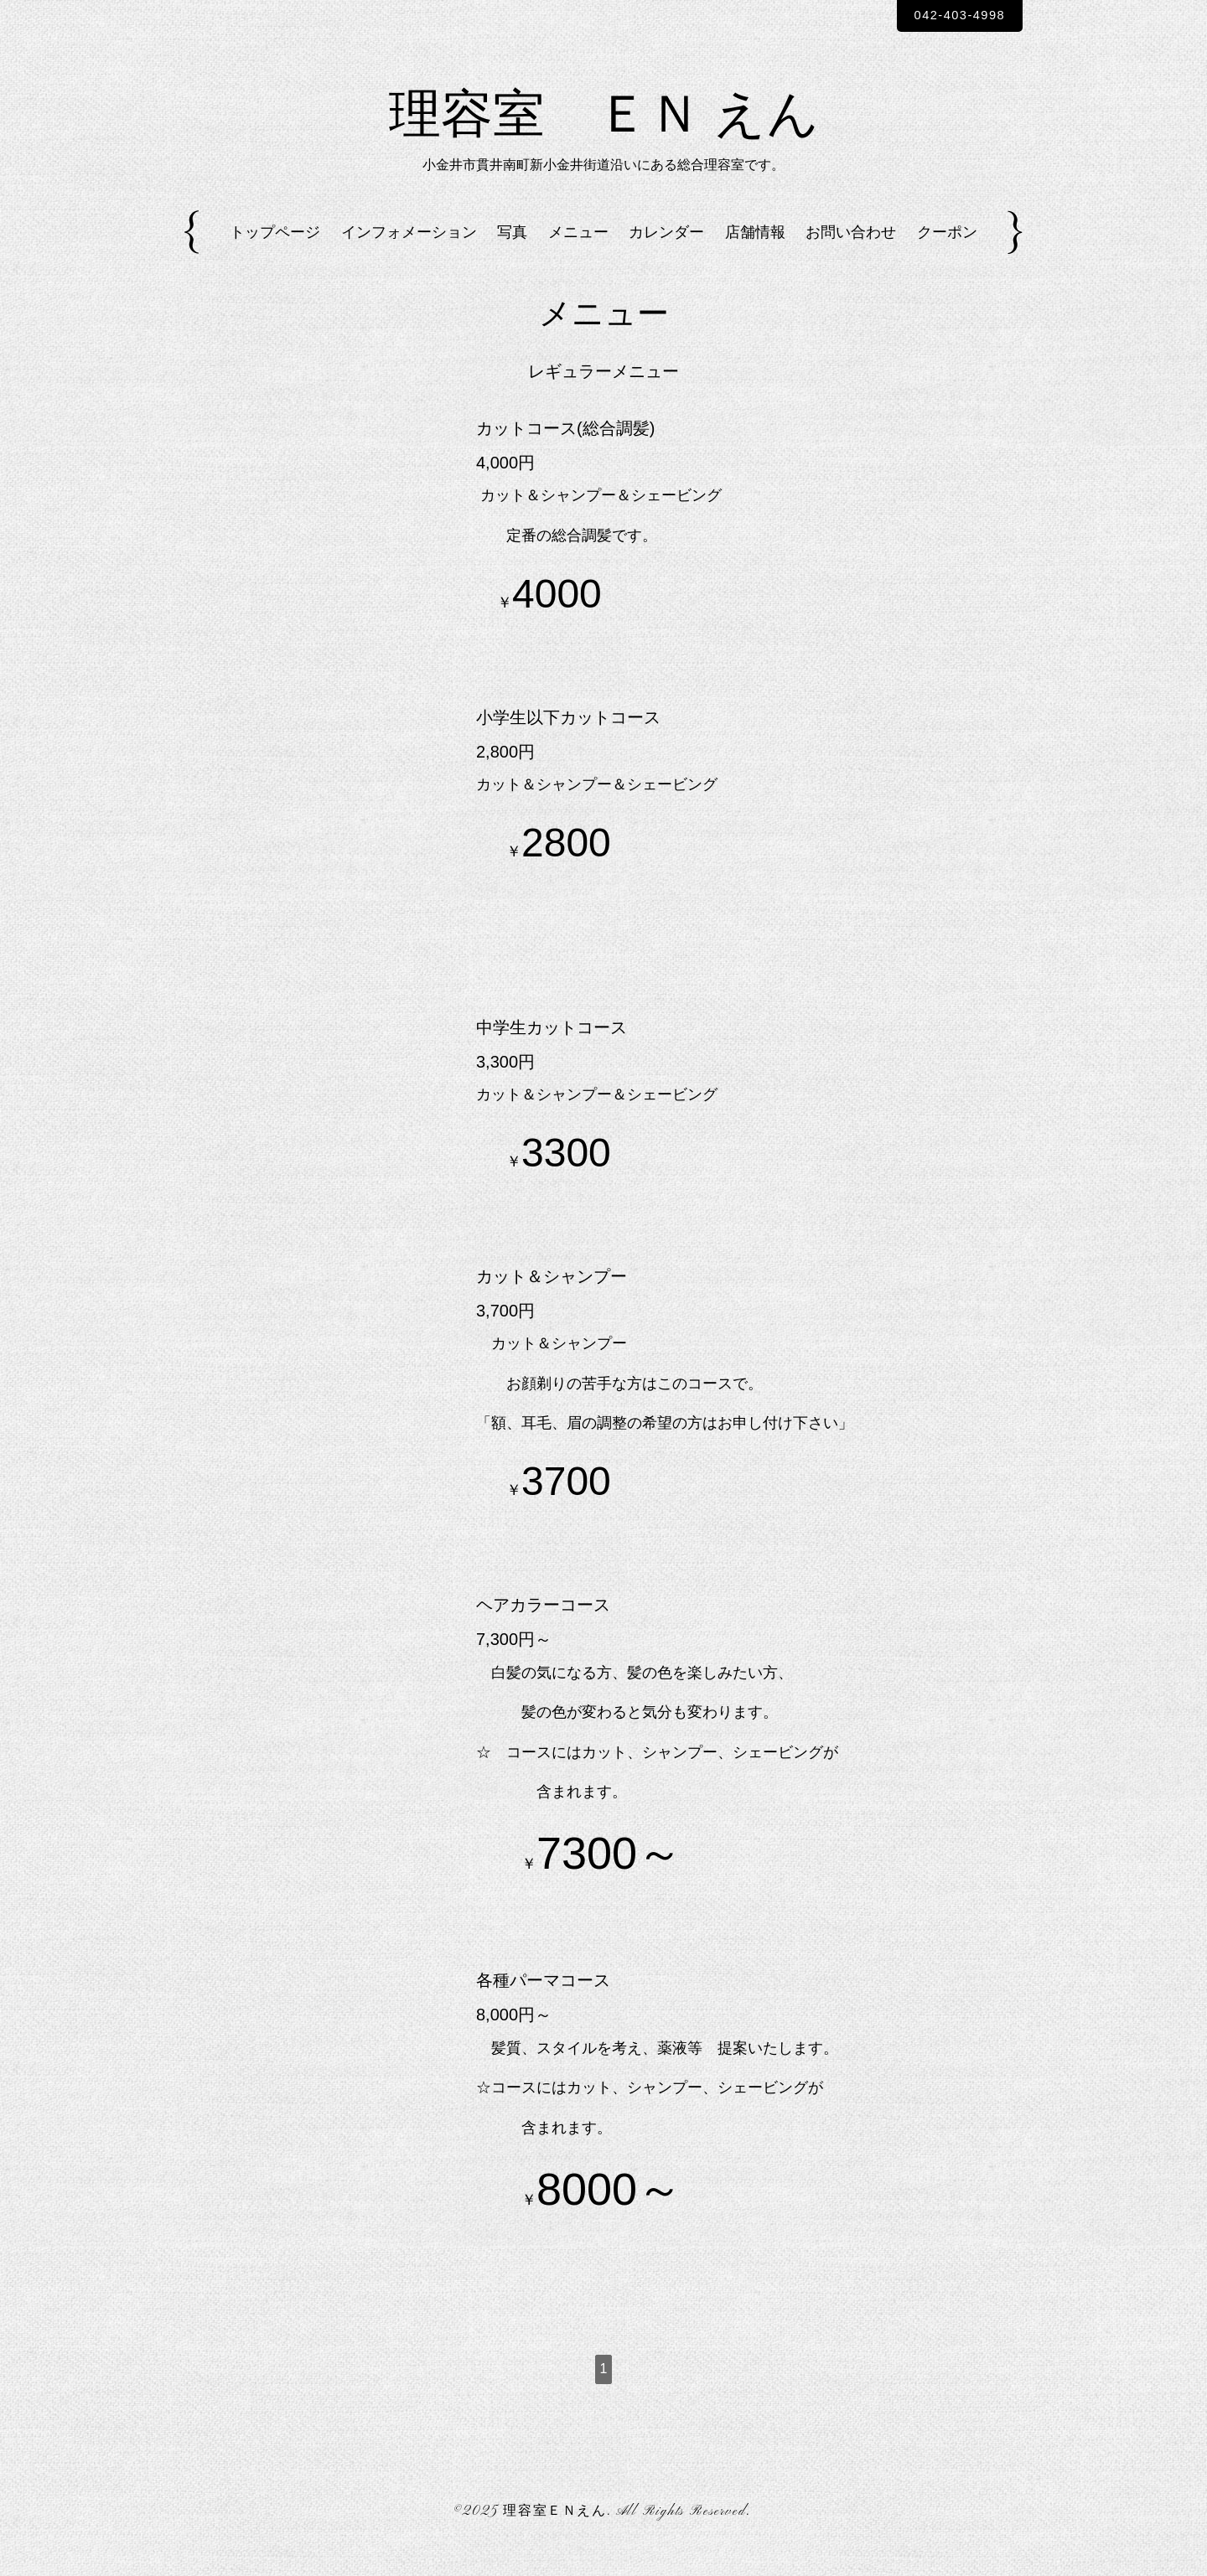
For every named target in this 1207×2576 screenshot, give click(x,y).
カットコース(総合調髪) (565, 450)
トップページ (275, 254)
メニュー (578, 254)
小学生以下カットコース (568, 739)
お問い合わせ (851, 254)
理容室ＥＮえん (554, 2533)
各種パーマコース (543, 2003)
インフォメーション (409, 254)
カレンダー (666, 254)
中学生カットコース (551, 1049)
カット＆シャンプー (551, 1298)
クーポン (947, 254)
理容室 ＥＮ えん (603, 131)
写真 (512, 254)
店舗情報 (755, 254)
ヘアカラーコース (543, 1626)
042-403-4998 (951, 15)
